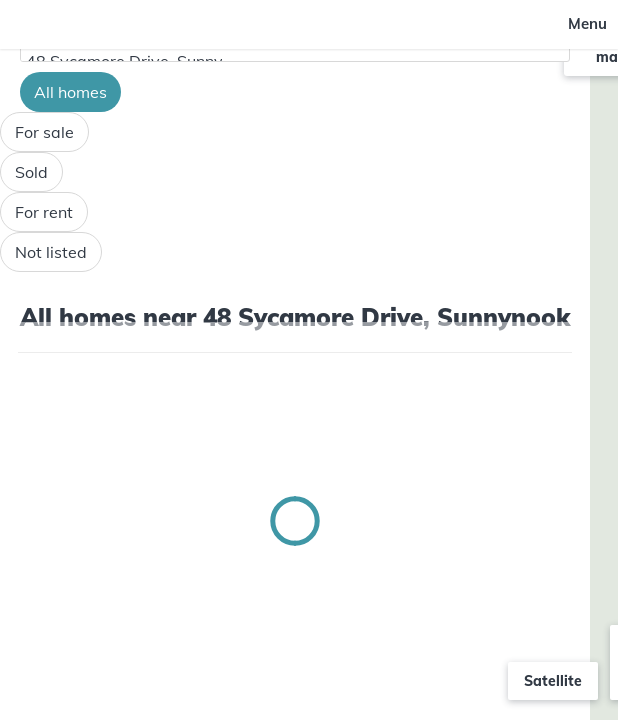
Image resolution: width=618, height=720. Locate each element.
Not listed (51, 252)
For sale (44, 132)
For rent (44, 212)
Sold (31, 172)
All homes (70, 92)
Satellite (553, 681)
